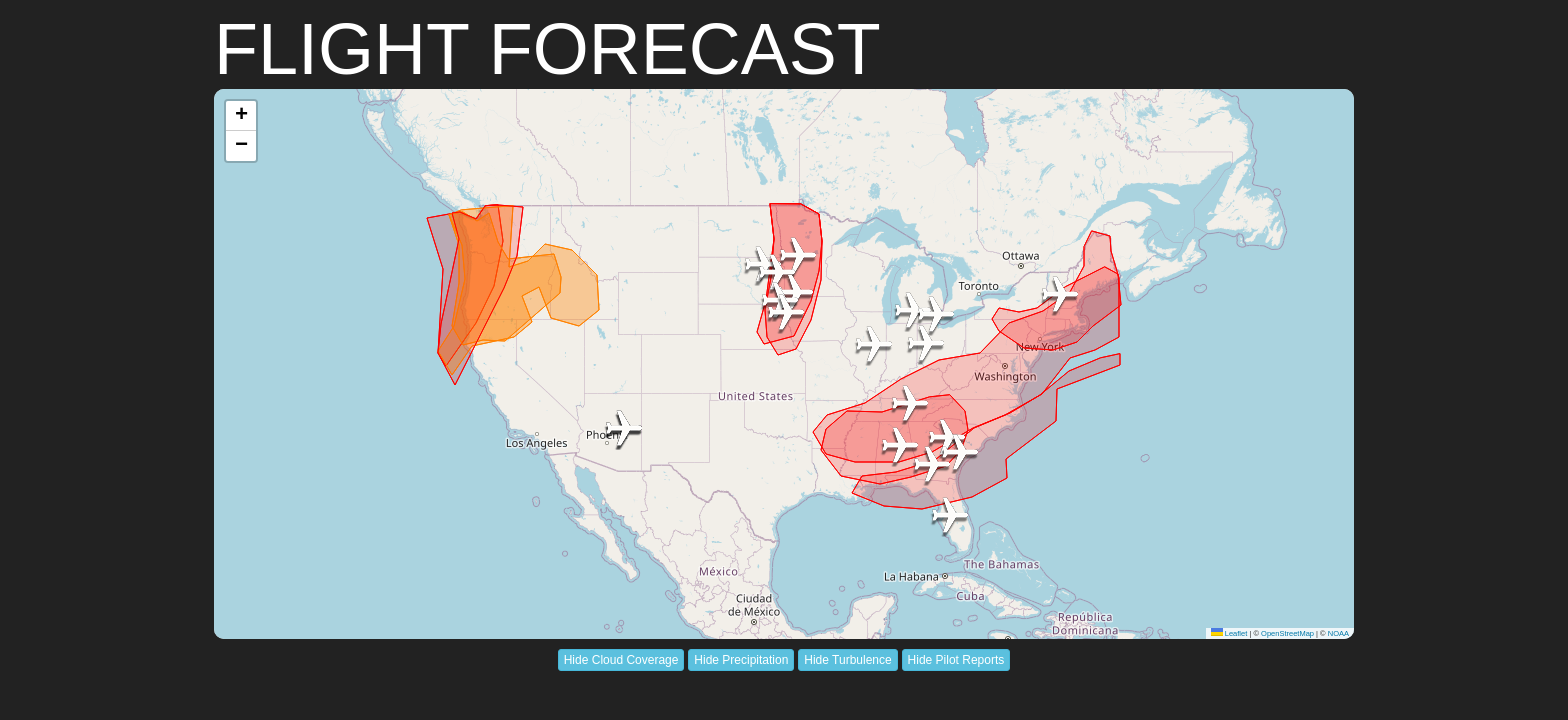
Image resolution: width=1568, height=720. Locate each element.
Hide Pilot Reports (956, 660)
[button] (1060, 296)
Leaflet (1229, 633)
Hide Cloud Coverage (621, 660)
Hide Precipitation (741, 660)
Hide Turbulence (847, 660)
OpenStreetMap (1287, 633)
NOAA (1338, 633)
